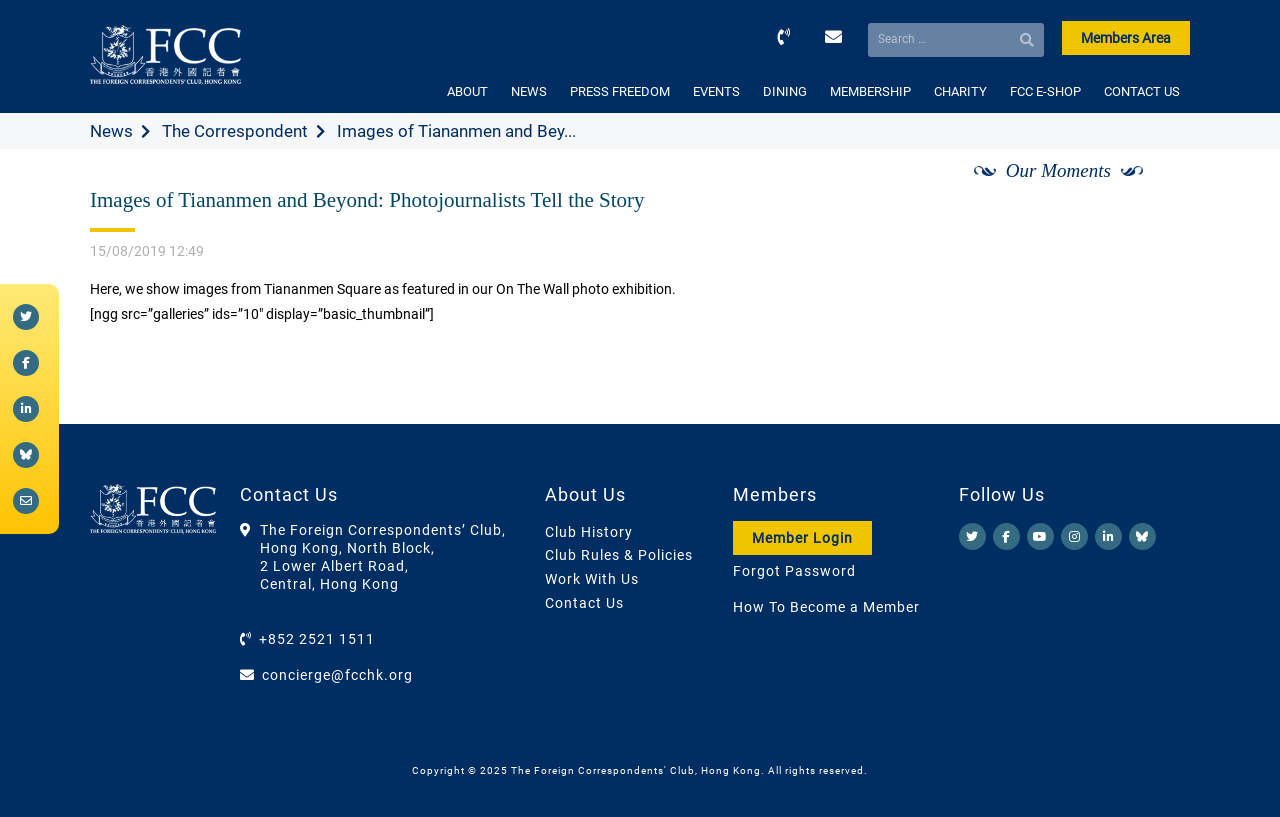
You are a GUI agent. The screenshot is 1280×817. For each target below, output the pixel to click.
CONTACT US (1142, 91)
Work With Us (592, 579)
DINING (785, 91)
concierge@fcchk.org (337, 675)
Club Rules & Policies (619, 555)
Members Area (1126, 38)
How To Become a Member (826, 607)
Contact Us (584, 603)
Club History (589, 532)
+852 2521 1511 (317, 639)
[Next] (1153, 193)
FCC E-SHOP (1045, 91)
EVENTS (716, 91)
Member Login (802, 538)
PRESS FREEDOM (620, 91)
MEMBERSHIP (870, 91)
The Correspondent (235, 131)
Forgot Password (794, 571)
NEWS (529, 91)
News (111, 131)
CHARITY (960, 91)
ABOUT (467, 91)
